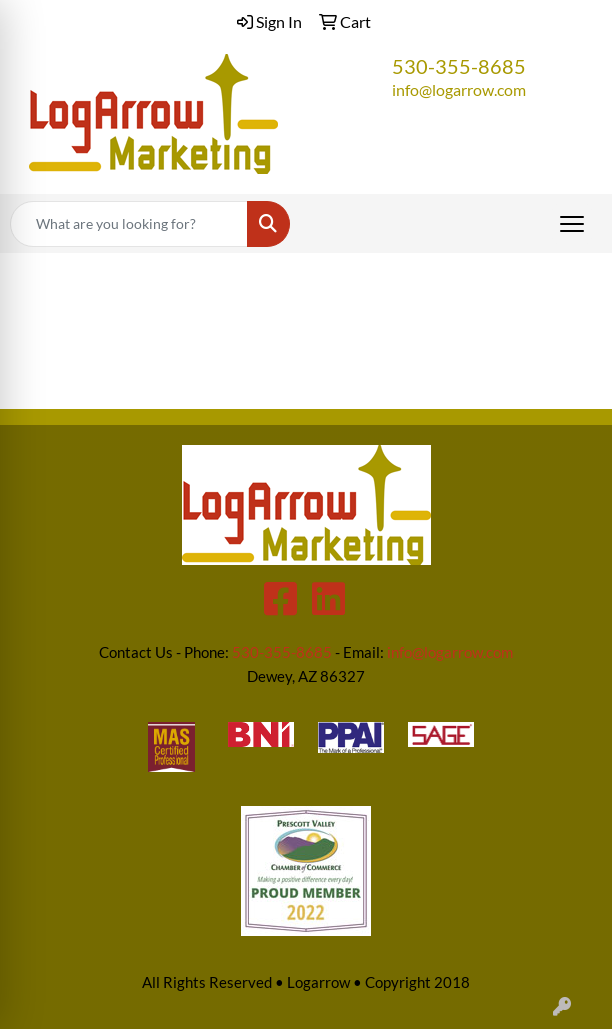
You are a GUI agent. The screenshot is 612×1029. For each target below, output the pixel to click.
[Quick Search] (129, 224)
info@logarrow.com (459, 89)
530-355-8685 (459, 66)
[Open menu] (572, 224)
